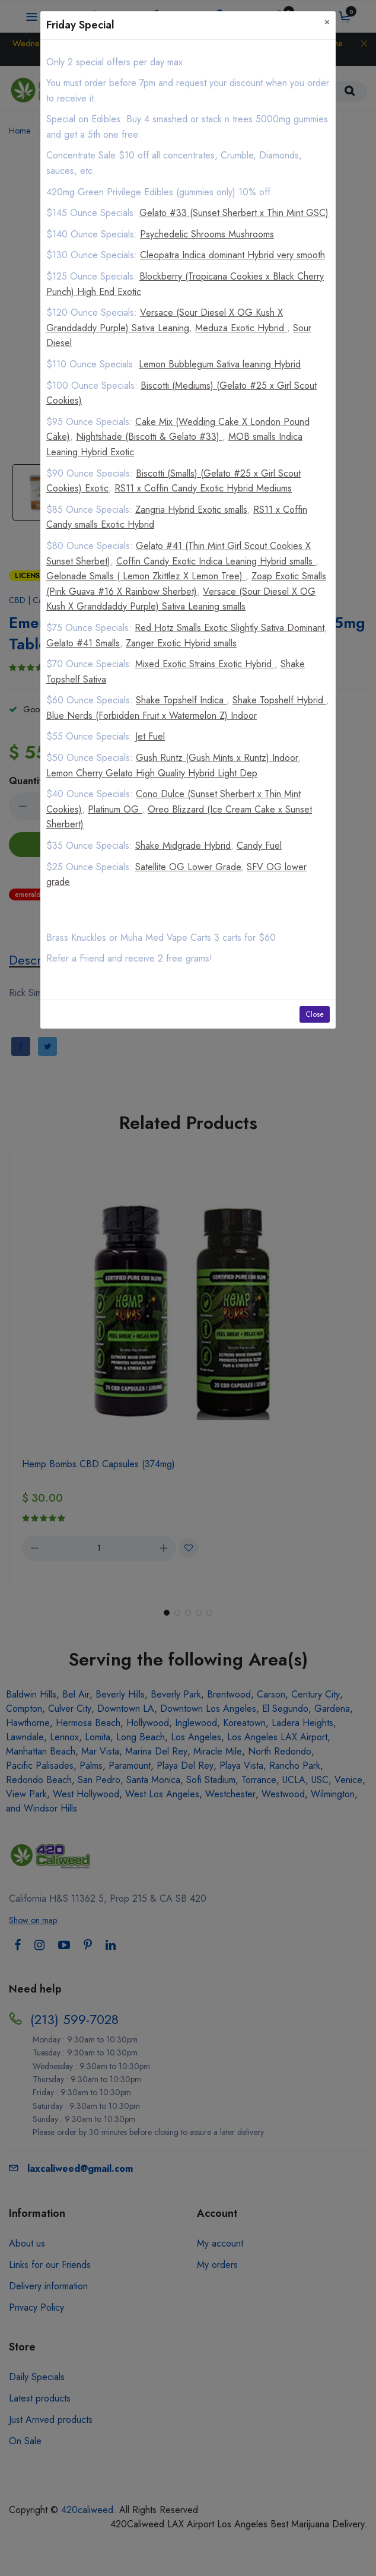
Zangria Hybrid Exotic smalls (191, 509)
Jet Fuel (150, 736)
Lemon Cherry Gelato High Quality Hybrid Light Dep (151, 773)
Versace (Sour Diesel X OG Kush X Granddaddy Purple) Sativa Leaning (164, 320)
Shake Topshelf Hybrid (279, 700)
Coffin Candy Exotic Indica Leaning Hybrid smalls (216, 561)
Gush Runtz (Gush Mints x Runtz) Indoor (217, 757)
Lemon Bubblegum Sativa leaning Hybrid (220, 364)
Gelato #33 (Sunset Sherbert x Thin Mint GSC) (234, 213)
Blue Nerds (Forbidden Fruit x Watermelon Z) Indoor (151, 715)
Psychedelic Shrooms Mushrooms (207, 234)
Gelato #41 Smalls (83, 643)
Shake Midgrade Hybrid (183, 845)
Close (314, 1014)
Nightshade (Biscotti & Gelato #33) (149, 436)
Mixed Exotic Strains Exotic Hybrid (205, 664)
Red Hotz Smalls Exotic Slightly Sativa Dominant (229, 628)
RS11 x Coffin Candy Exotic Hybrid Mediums (203, 488)
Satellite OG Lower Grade (188, 867)
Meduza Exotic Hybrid (241, 328)
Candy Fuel (259, 845)
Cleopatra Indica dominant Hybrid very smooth (232, 255)
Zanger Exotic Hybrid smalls (181, 643)
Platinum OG (115, 809)
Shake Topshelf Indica (181, 700)
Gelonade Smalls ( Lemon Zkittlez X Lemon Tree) (146, 576)
